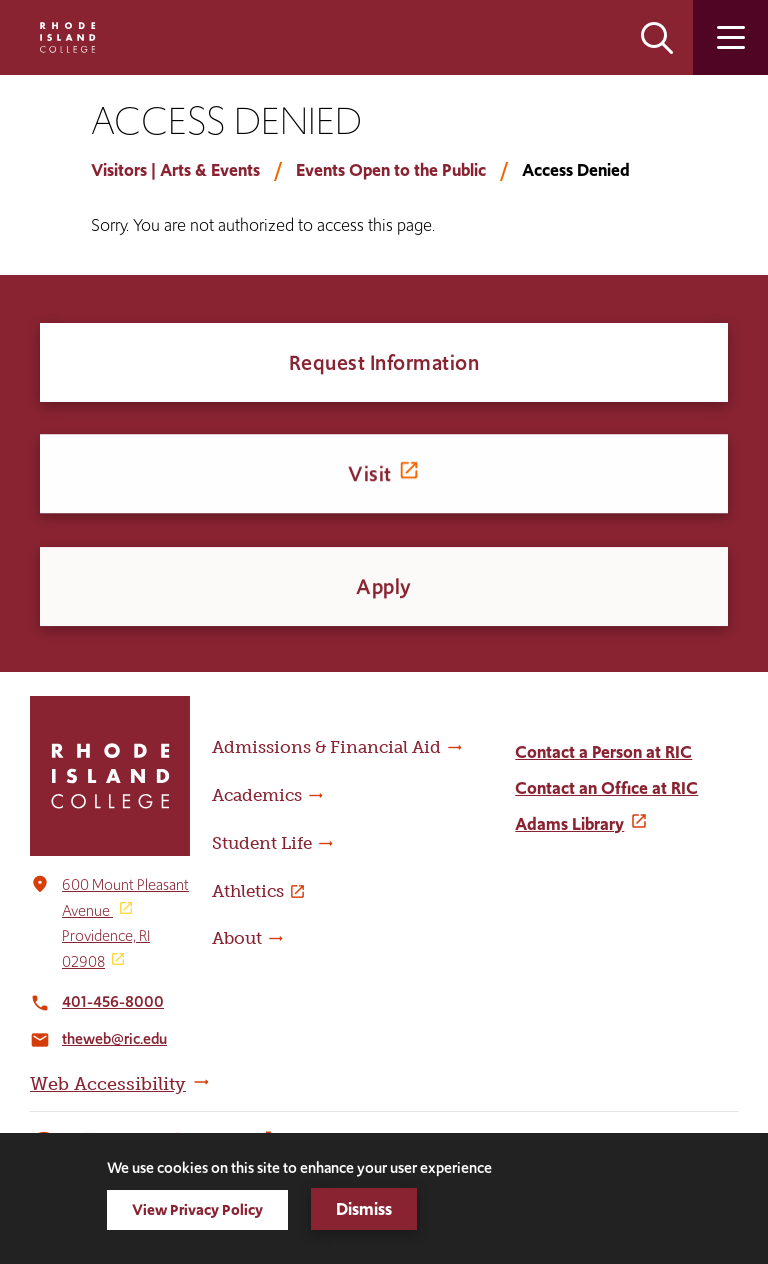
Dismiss (364, 1209)
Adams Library (569, 824)
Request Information (384, 362)
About (237, 938)
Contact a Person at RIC (603, 752)
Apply (384, 594)
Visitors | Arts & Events (175, 170)
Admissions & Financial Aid (326, 747)
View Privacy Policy (197, 1209)
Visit (370, 477)
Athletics (248, 891)
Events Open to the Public (391, 170)
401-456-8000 (113, 1001)
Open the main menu (730, 37)
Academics (257, 795)
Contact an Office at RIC (606, 788)
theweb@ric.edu (114, 1038)
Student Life (262, 843)
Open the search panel (657, 37)
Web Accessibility (108, 1084)
